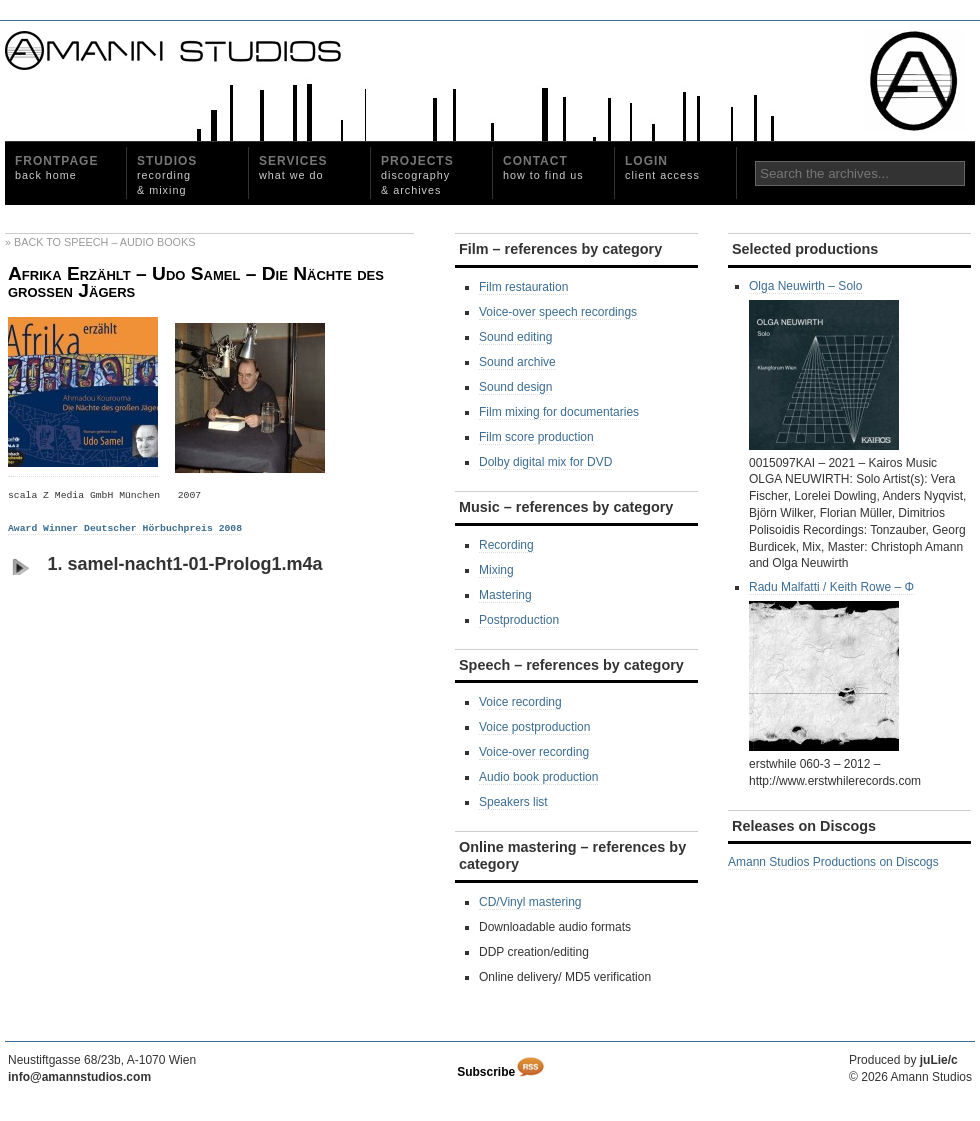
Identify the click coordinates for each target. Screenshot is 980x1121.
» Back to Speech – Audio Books (100, 242)
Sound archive (517, 362)
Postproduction (519, 620)
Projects (417, 175)
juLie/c (939, 1060)
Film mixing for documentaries (559, 412)
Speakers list (513, 802)
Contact (543, 167)
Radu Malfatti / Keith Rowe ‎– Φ (831, 665)
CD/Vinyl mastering (530, 902)
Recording (506, 545)
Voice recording (520, 702)
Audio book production (538, 777)
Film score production (536, 437)
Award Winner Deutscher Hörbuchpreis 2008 (125, 528)
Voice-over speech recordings (558, 312)
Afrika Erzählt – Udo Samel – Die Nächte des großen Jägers (196, 282)
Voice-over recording (534, 752)
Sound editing (515, 337)
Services (293, 167)
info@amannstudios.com (79, 1077)
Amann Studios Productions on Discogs (833, 862)
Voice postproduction (534, 727)
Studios (167, 175)
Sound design (515, 387)
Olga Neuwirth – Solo (824, 364)
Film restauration (523, 287)
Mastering (505, 595)
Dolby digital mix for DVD (545, 462)
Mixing (496, 570)
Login (662, 167)
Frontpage (56, 167)
